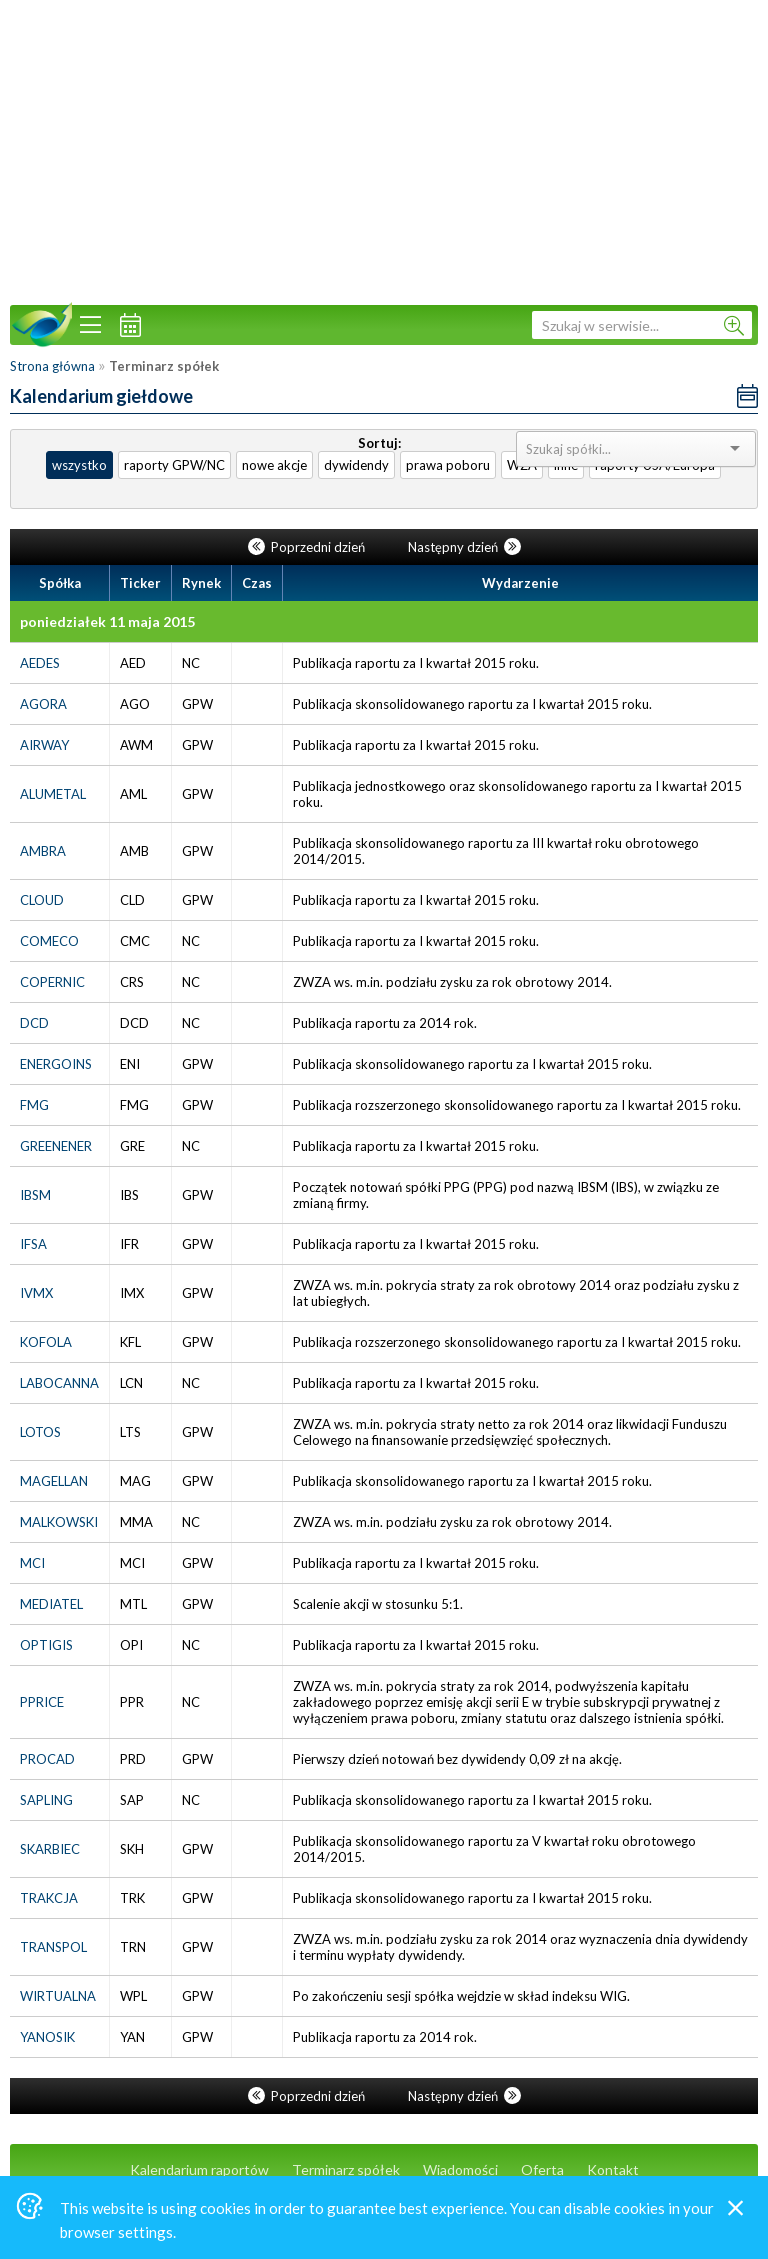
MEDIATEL (51, 1604)
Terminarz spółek (346, 2169)
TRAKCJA (49, 1898)
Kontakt (613, 2169)
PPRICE (42, 1702)
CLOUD (42, 900)
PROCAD (47, 1759)
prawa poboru (448, 465)
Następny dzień (464, 547)
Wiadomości (460, 2169)
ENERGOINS (56, 1064)
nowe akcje (274, 465)
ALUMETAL (53, 794)
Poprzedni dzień (308, 547)
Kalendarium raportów (199, 2169)
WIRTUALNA (58, 1996)
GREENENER (56, 1146)
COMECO (49, 941)
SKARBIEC (50, 1849)
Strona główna (52, 366)
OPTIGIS (46, 1645)
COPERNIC (52, 982)
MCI (32, 1563)
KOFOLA (46, 1342)
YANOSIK (47, 2037)
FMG (34, 1105)
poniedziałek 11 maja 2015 (107, 621)
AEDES (40, 663)
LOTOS (40, 1432)
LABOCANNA (59, 1383)
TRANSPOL (53, 1947)
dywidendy (356, 465)
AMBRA (43, 851)
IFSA (33, 1244)
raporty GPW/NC (174, 465)
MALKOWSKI (59, 1522)
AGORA (43, 704)
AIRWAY (44, 745)
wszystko (79, 465)
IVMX (36, 1293)
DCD (34, 1023)
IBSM (35, 1195)
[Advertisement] (384, 150)
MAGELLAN (54, 1481)
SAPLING (46, 1800)
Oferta (542, 2169)
